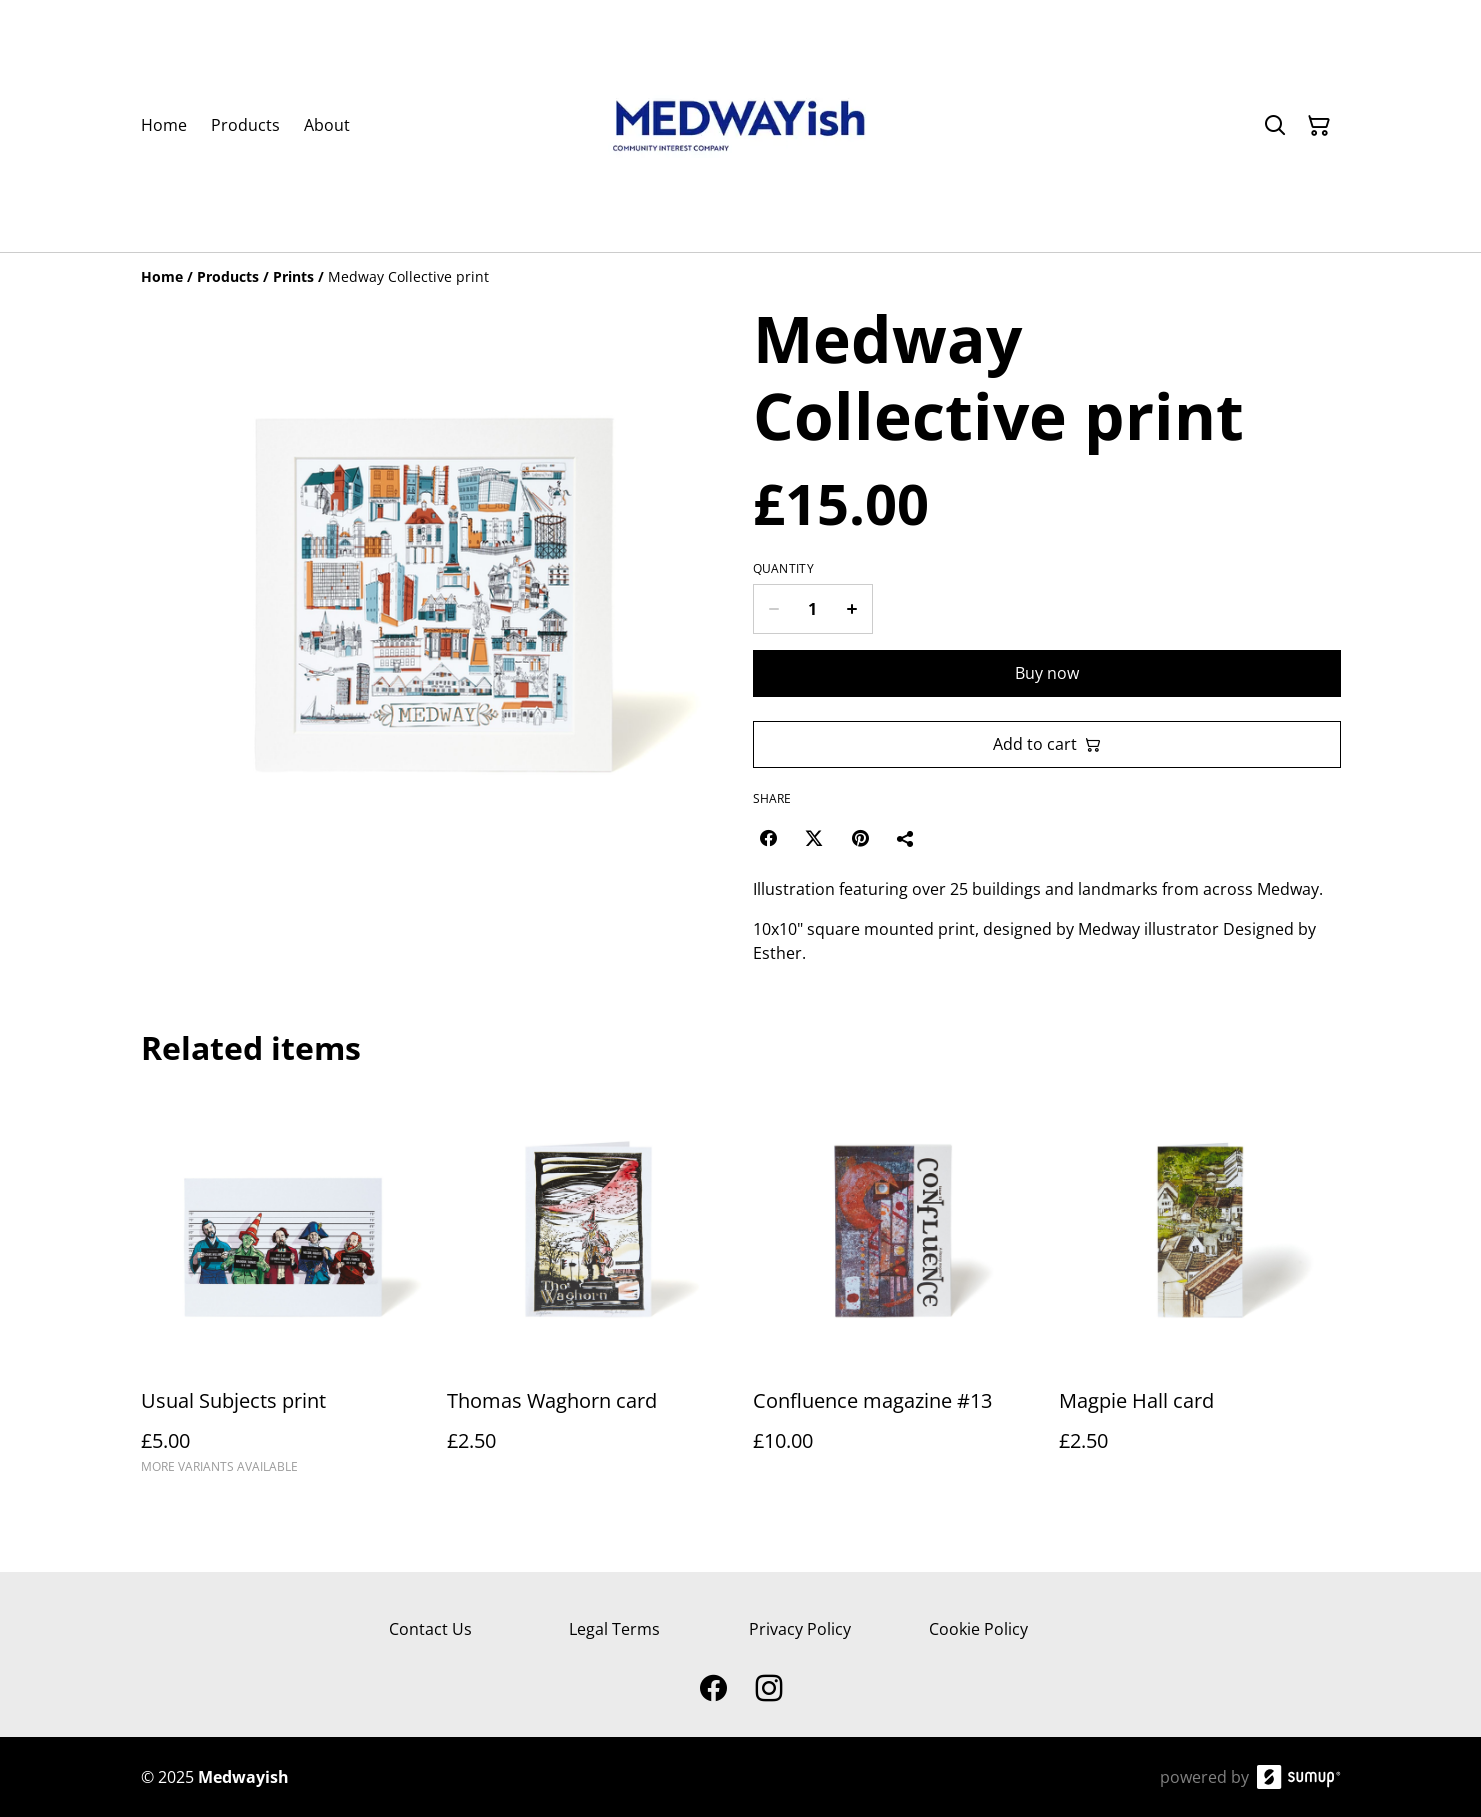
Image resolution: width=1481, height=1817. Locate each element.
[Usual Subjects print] (282, 1291)
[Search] (1275, 126)
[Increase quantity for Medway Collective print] (852, 609)
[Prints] (293, 276)
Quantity (783, 569)
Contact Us (430, 1629)
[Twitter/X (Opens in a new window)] (814, 838)
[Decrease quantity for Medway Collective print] (773, 609)
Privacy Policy (800, 1629)
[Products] (228, 276)
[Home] (162, 276)
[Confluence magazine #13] (894, 1291)
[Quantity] (813, 609)
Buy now (1047, 673)
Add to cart (1047, 744)
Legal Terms (614, 1629)
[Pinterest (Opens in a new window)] (860, 838)
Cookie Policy (978, 1629)
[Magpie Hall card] (1200, 1291)
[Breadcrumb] (741, 277)
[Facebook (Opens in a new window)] (768, 838)
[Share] (906, 838)
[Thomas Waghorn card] (588, 1291)
